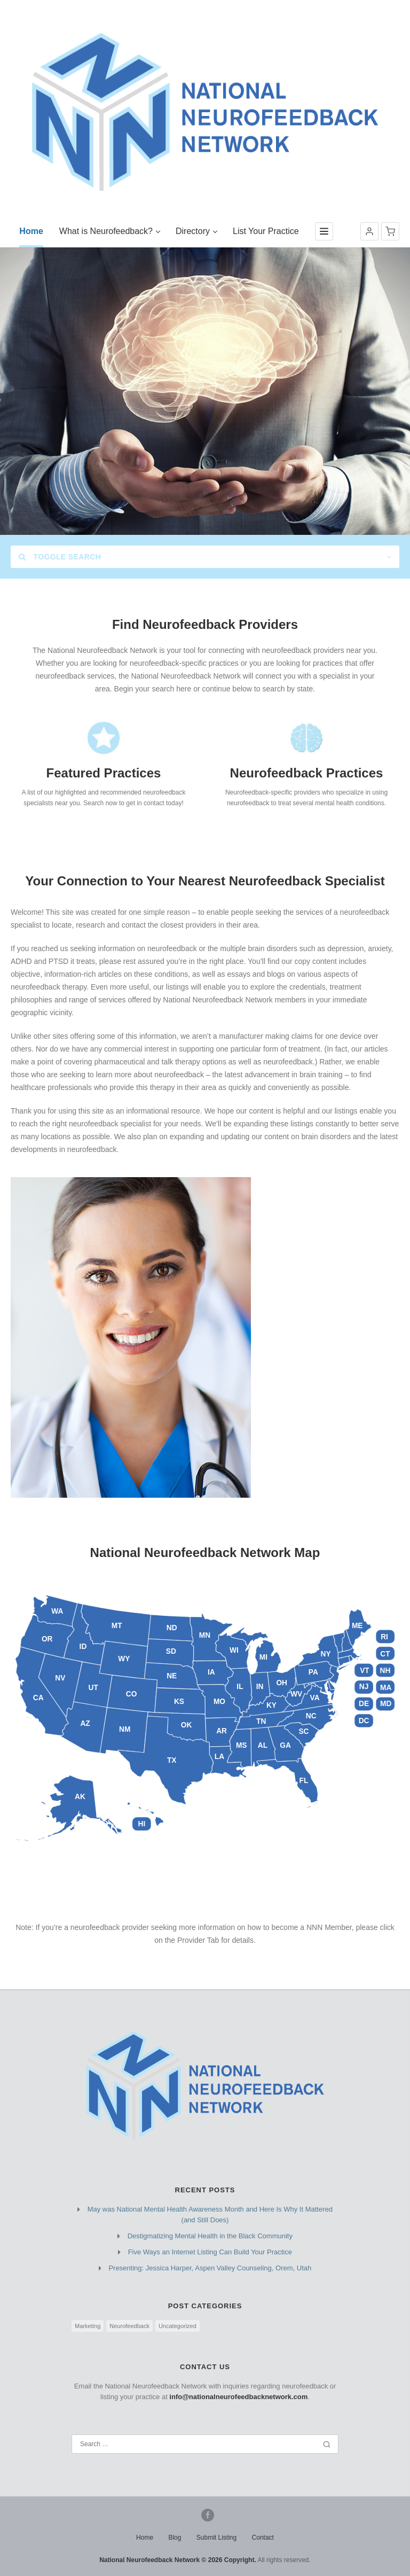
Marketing (87, 2326)
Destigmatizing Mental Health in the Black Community (210, 2236)
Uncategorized (177, 2326)
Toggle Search (60, 556)
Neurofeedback (129, 2326)
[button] (369, 231)
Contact (263, 2537)
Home (144, 2537)
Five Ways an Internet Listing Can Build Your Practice (210, 2252)
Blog (174, 2537)
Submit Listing (216, 2537)
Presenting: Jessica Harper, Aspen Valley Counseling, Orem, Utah (209, 2268)
